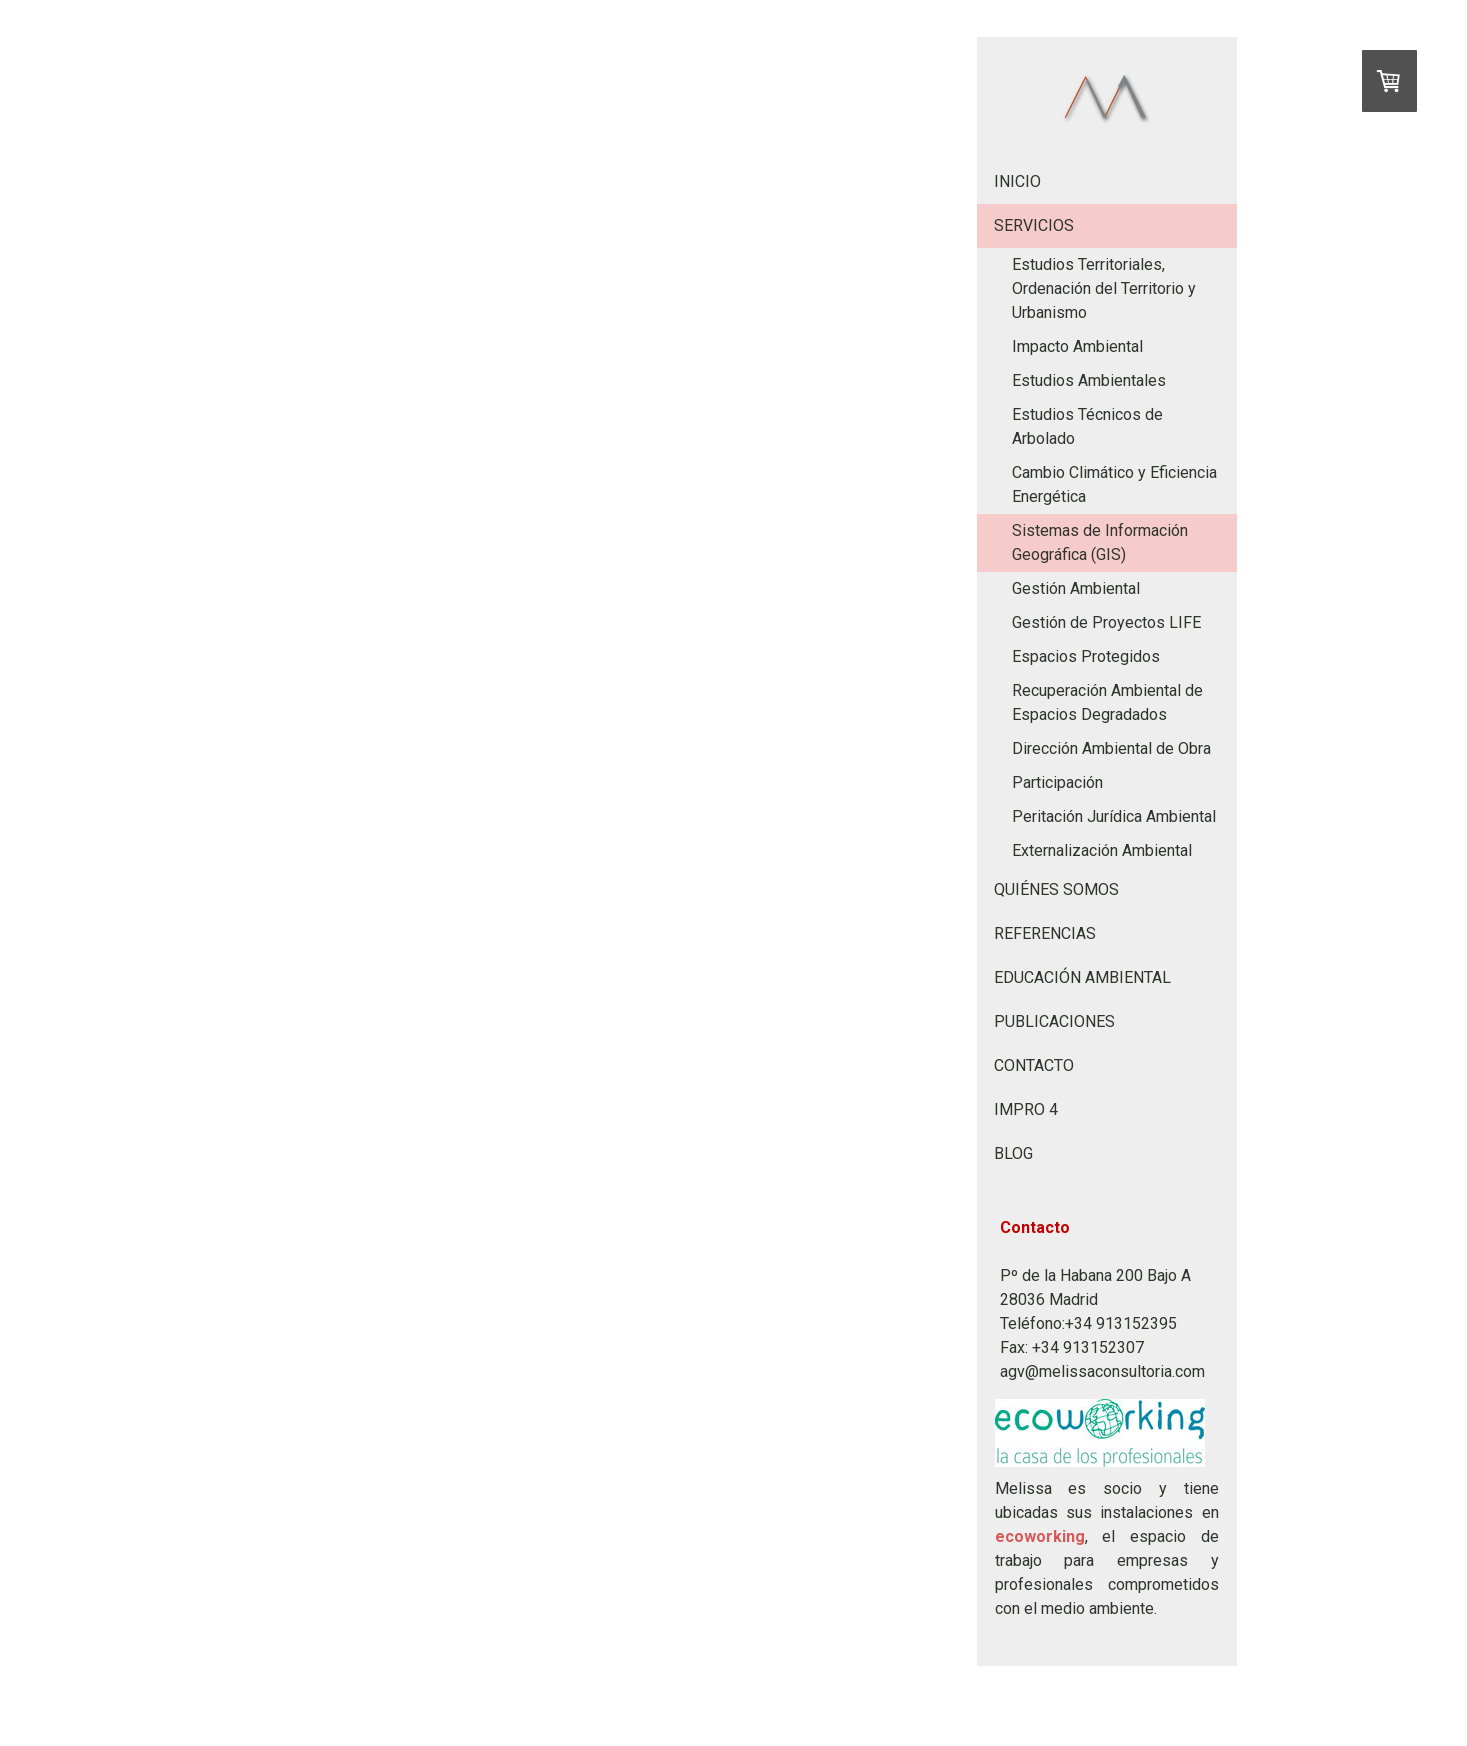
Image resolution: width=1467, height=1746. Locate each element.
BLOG (1013, 1153)
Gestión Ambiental (1076, 588)
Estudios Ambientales (1089, 380)
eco (1009, 1536)
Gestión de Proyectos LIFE (1106, 622)
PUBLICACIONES (1054, 1021)
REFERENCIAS (1045, 933)
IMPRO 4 (1026, 1109)
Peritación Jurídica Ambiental (1114, 816)
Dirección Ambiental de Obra (1111, 748)
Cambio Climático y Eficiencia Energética (1114, 484)
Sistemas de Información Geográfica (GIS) (1100, 542)
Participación (1057, 782)
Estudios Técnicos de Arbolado (1087, 426)
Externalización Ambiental (1102, 850)
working (1054, 1536)
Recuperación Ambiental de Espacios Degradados (1107, 702)
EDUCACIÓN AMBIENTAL (1082, 977)
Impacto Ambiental (1077, 346)
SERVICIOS (1034, 225)
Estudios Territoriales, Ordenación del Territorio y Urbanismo (1104, 288)
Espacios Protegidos (1086, 656)
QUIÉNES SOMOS (1056, 889)
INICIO (1017, 181)
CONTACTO (1034, 1065)
